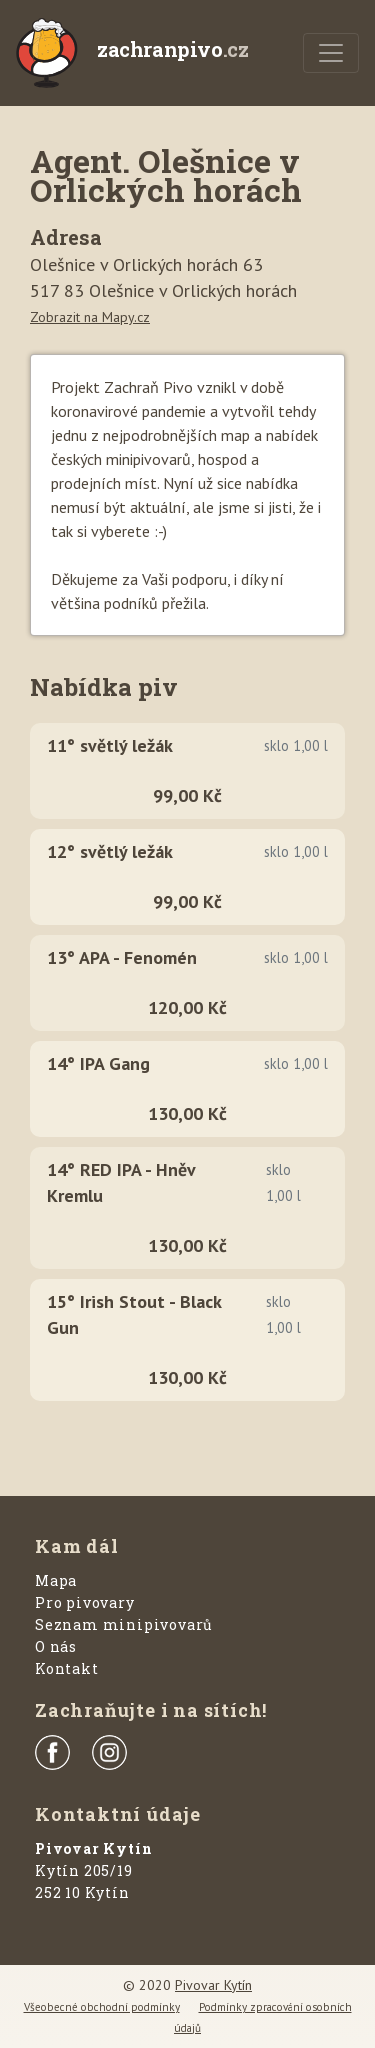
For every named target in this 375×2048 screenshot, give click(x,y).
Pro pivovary (85, 1602)
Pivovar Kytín (213, 1985)
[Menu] (331, 53)
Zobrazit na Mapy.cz (90, 317)
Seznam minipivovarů (124, 1624)
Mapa (56, 1580)
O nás (56, 1646)
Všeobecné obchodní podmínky (102, 2007)
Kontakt (67, 1668)
